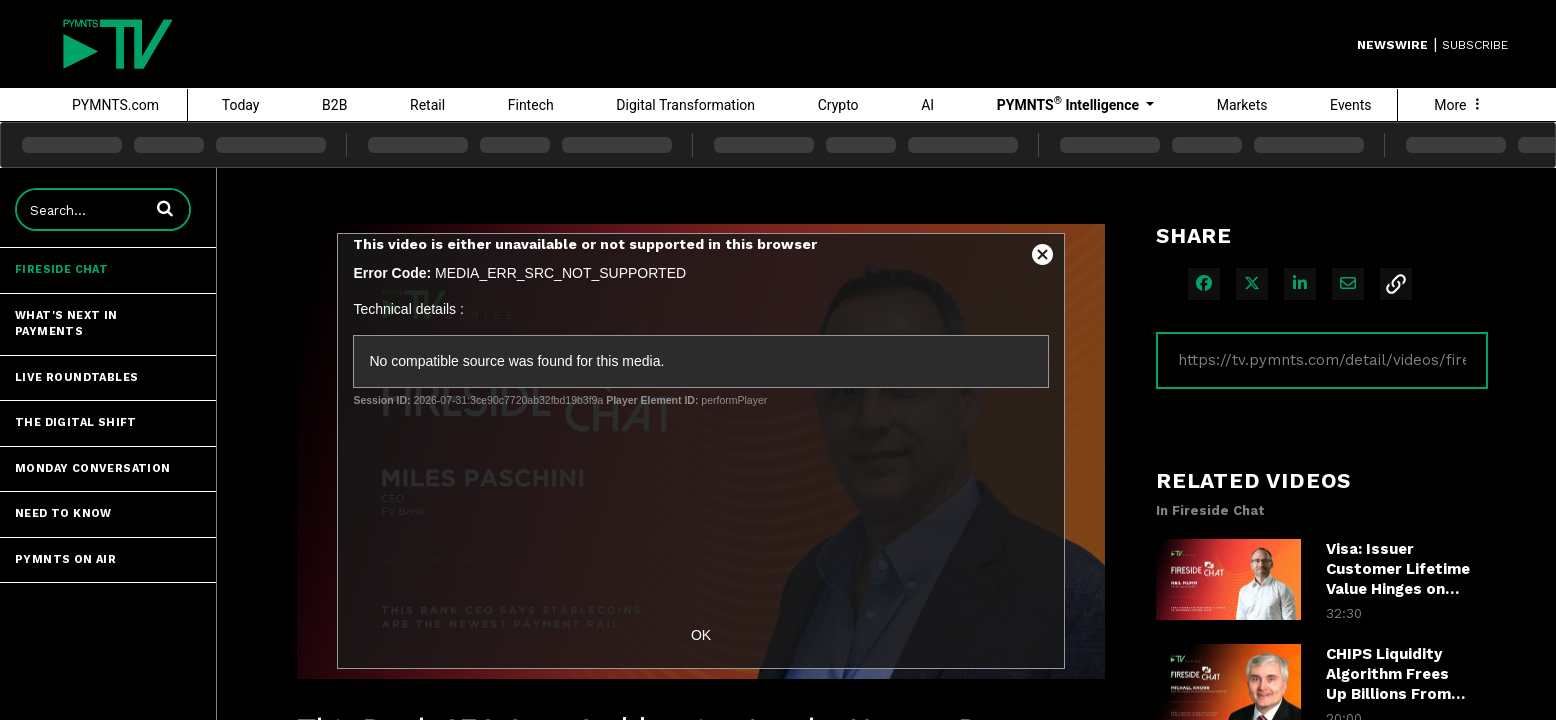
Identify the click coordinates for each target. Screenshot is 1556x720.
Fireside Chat (61, 269)
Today (241, 105)
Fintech (531, 105)
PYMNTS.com (115, 105)
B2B (334, 105)
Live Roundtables (76, 377)
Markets (1242, 105)
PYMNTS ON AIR (65, 559)
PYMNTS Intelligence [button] (1070, 104)
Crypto (838, 105)
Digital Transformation (685, 105)
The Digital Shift (76, 422)
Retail (427, 105)
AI (927, 105)
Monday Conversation (93, 468)
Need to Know (63, 513)
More (1459, 105)
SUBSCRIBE (1475, 45)
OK (701, 635)
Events (1350, 105)
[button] (165, 208)
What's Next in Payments (66, 324)
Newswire (1392, 45)
